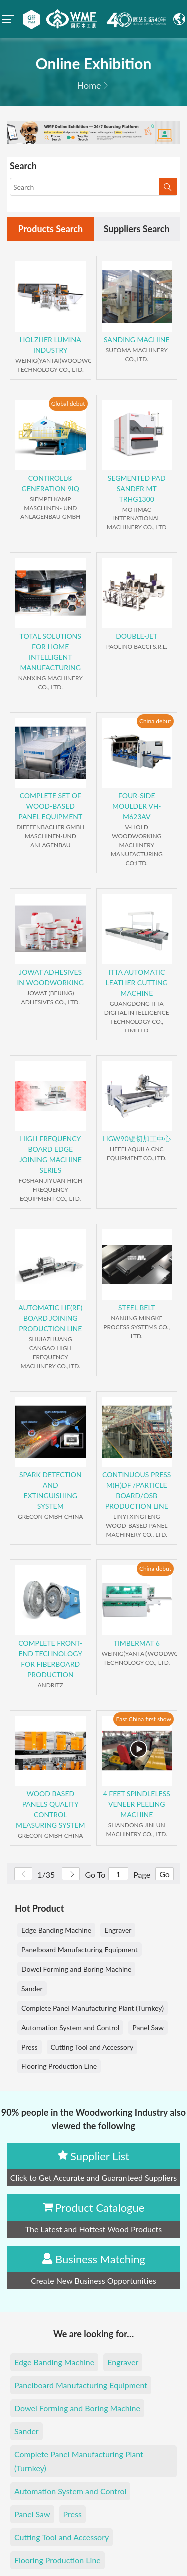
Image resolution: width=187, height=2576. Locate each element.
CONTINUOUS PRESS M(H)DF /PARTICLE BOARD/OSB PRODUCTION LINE (136, 1490)
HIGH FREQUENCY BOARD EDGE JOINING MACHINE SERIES (50, 1154)
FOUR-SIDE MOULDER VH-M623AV (136, 806)
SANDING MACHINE (137, 339)
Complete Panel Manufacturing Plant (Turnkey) (92, 2008)
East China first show (143, 1719)
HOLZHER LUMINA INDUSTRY (50, 344)
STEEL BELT (136, 1307)
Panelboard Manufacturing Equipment (79, 1949)
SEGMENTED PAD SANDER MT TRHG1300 (137, 488)
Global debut (68, 403)
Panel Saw (148, 2027)
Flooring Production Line (59, 2066)
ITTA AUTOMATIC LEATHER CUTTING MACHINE (137, 982)
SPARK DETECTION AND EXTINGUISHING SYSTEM (50, 1490)
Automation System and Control (70, 2027)
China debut (155, 721)
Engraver (117, 1930)
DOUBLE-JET (136, 636)
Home (89, 85)
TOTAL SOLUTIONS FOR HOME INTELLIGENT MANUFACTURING (50, 652)
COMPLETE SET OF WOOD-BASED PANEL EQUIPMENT (50, 806)
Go (164, 1874)
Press (29, 2047)
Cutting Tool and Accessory (92, 2047)
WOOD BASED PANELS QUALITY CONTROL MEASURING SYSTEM (50, 1809)
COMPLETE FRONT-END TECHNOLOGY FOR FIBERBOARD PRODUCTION (50, 1659)
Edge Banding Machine (56, 1930)
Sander (32, 1988)
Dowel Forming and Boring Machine (76, 1969)
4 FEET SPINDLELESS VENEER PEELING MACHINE (136, 1804)
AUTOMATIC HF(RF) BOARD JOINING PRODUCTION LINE (50, 1318)
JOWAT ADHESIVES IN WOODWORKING (50, 977)
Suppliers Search (137, 228)
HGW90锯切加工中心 (137, 1138)
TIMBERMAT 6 (137, 1643)
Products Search (50, 228)
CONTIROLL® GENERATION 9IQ (50, 483)
